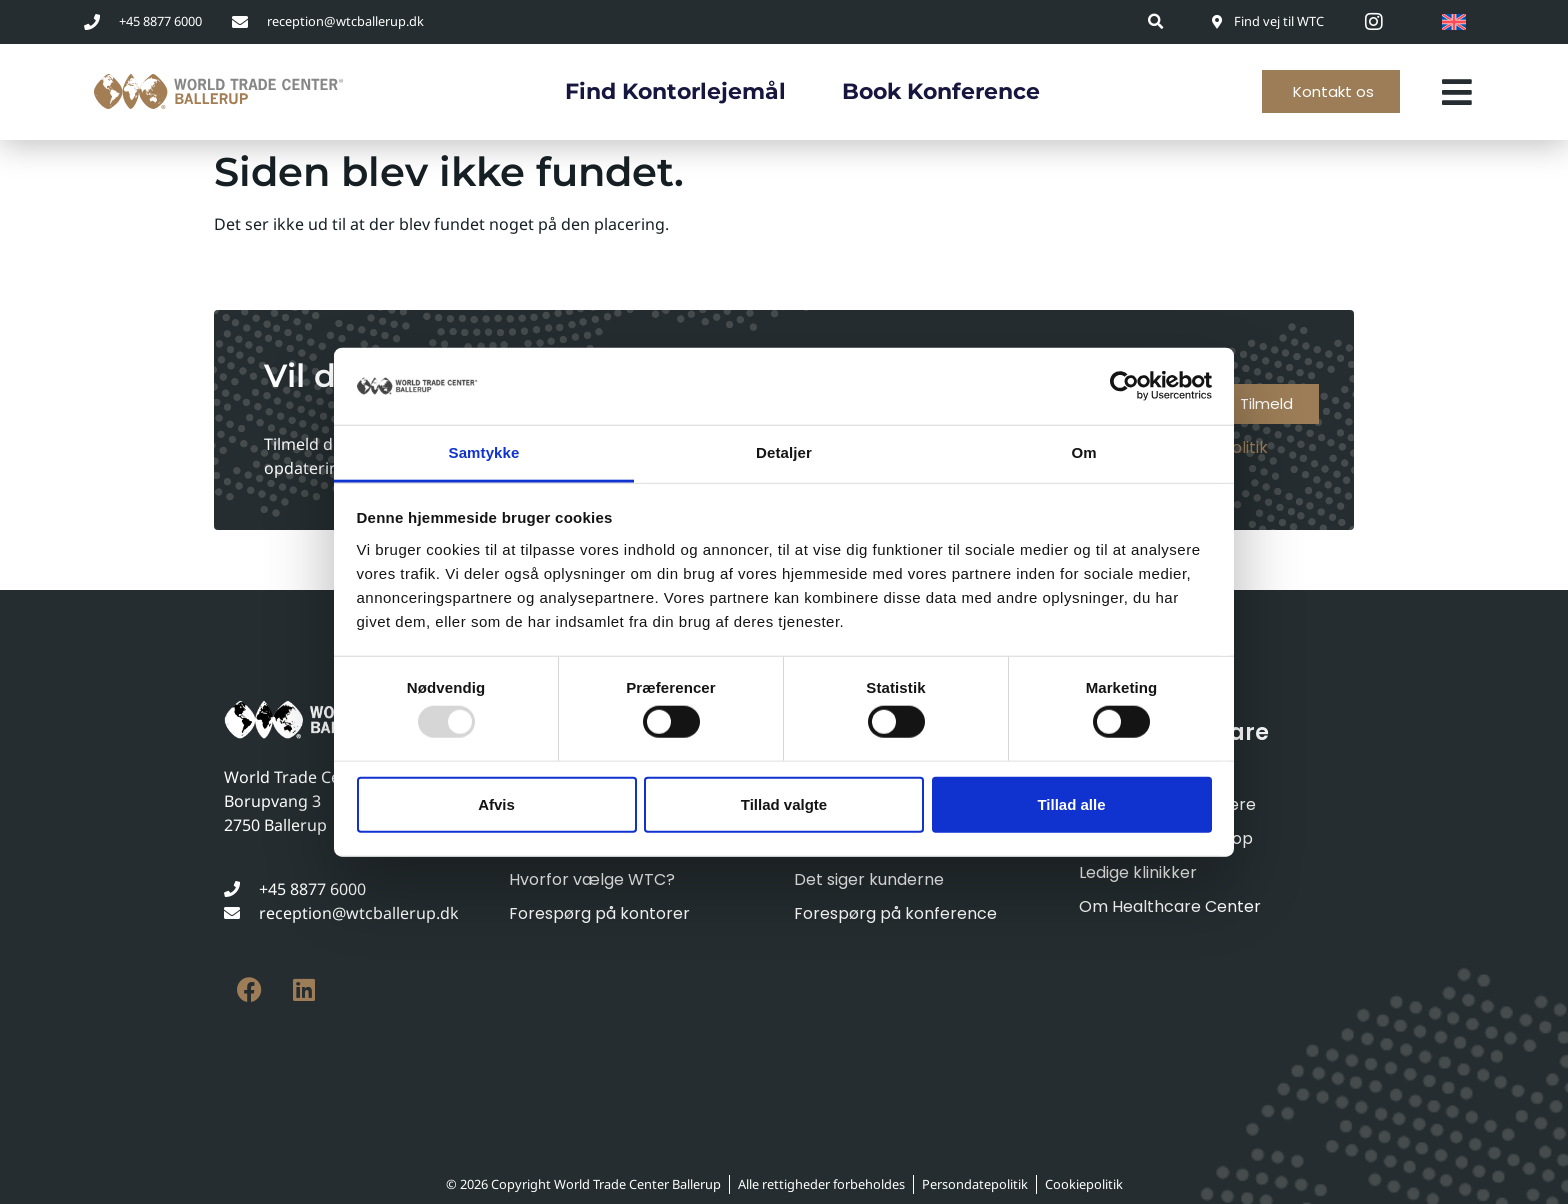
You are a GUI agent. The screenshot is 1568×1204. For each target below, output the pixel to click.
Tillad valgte (784, 803)
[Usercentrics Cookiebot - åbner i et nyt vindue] (1124, 386)
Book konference (941, 91)
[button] (1156, 21)
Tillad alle (1071, 803)
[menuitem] (1454, 22)
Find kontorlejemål (675, 91)
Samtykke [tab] (484, 452)
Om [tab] (1083, 452)
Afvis (496, 803)
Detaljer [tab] (784, 452)
